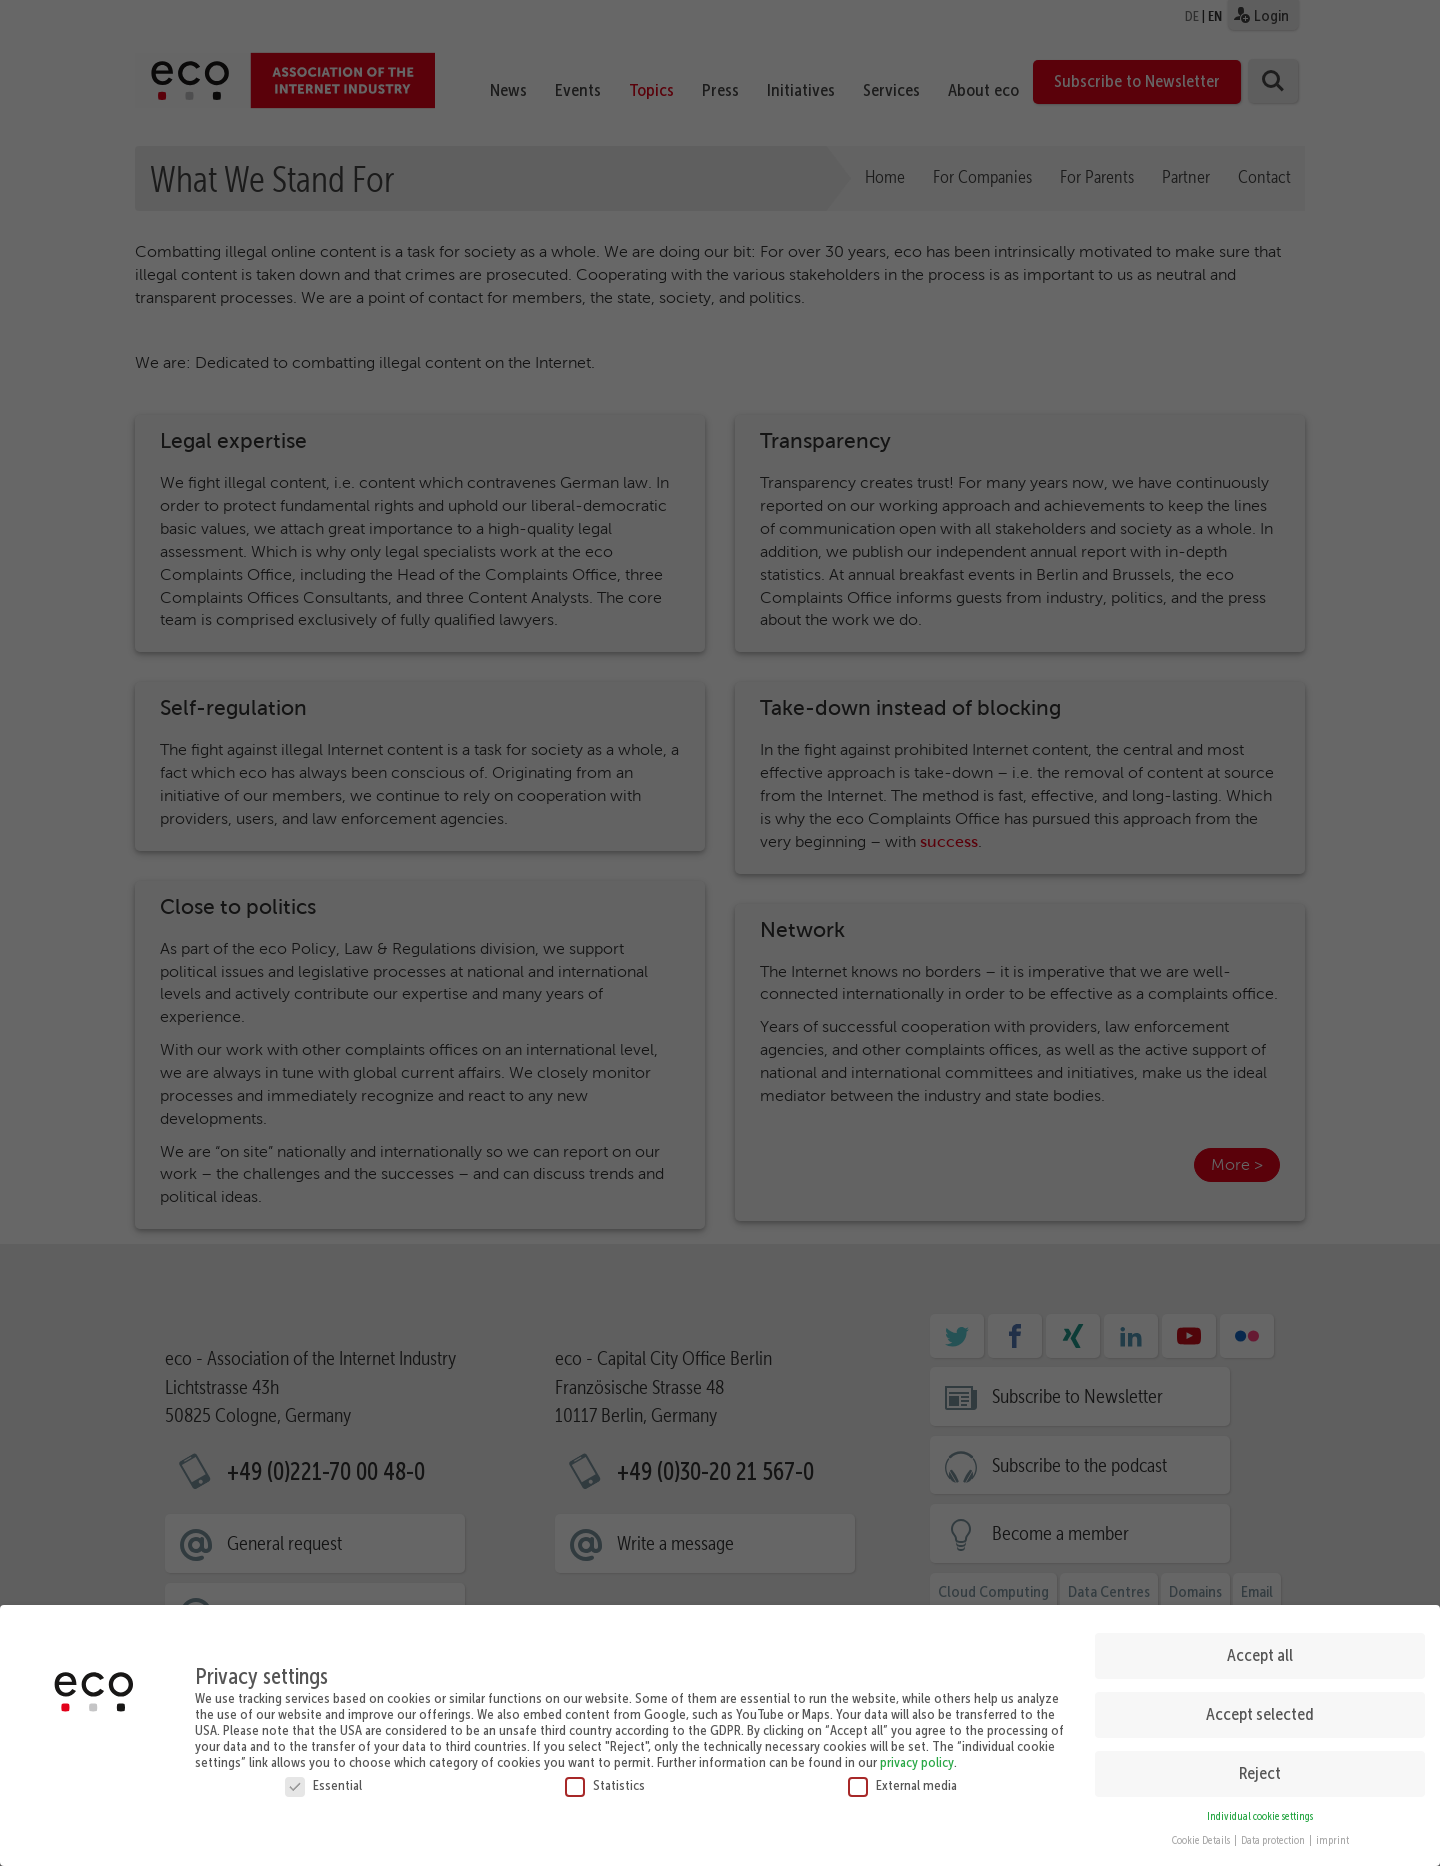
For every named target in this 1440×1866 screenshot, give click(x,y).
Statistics (605, 1778)
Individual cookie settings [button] (1260, 1809)
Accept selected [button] (1260, 1708)
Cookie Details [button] (1202, 1834)
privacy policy (917, 1755)
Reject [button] (1260, 1767)
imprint (1332, 1834)
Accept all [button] (1260, 1649)
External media (902, 1778)
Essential (323, 1778)
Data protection (1274, 1834)
